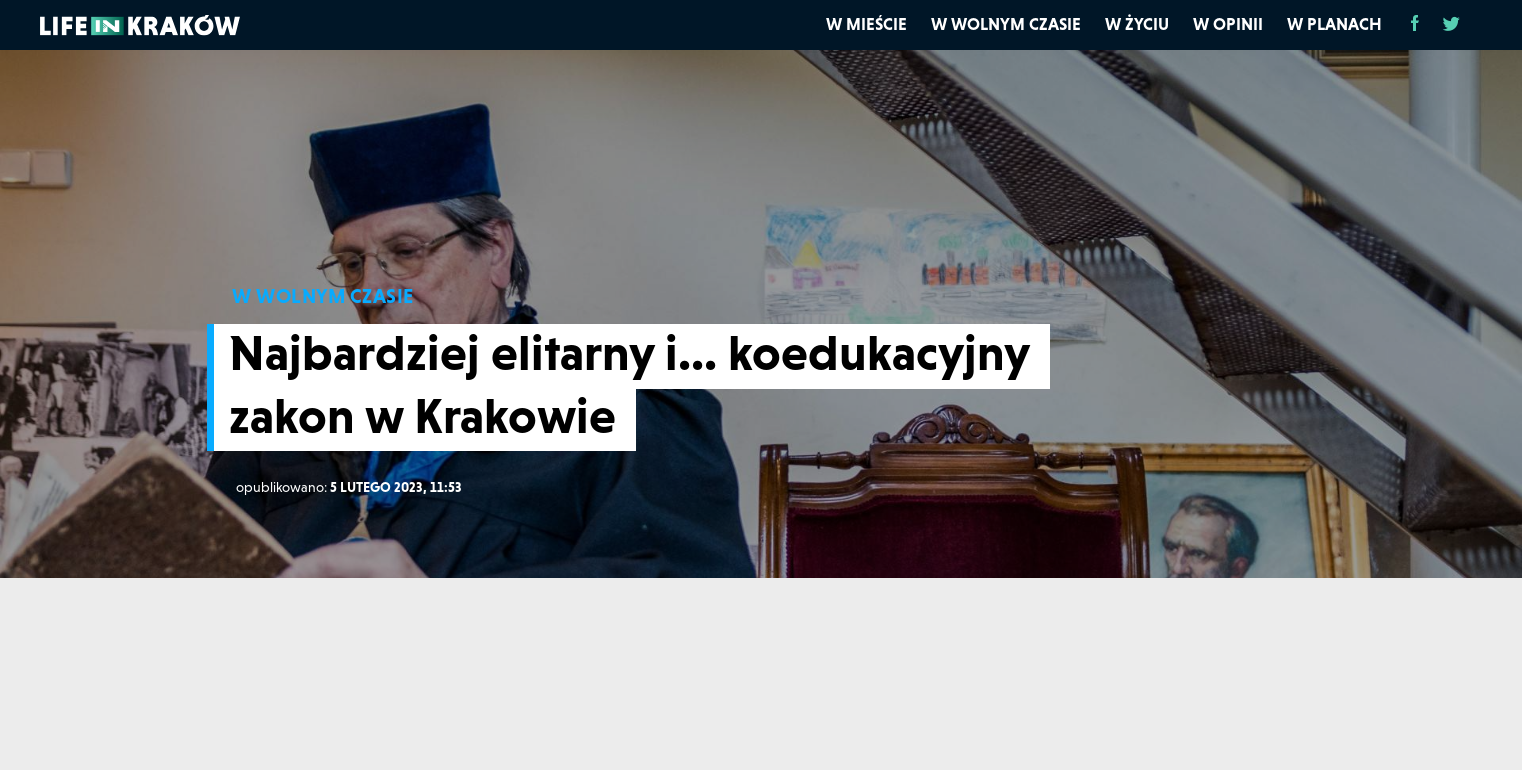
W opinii (1228, 24)
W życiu (1137, 24)
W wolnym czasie (1006, 24)
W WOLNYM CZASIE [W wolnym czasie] (323, 296)
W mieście (866, 24)
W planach (1334, 24)
